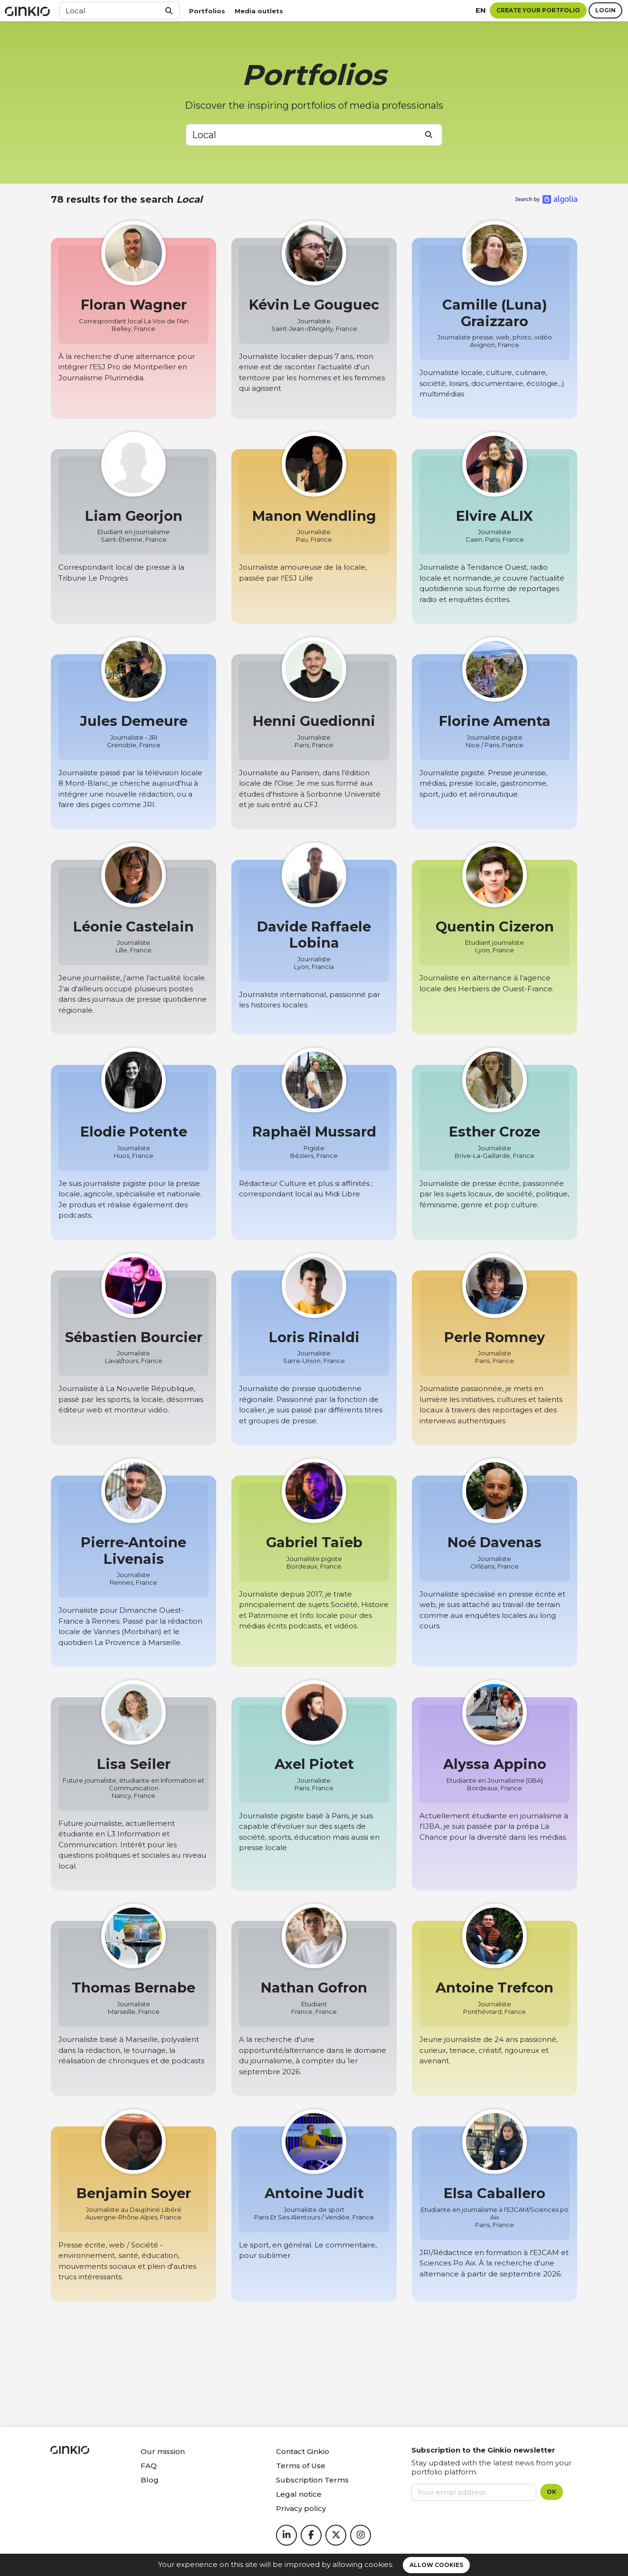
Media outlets (259, 11)
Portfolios (207, 11)
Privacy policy (301, 2508)
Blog (150, 2479)
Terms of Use (300, 2465)
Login (605, 10)
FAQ (149, 2465)
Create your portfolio (538, 10)
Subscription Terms (312, 2479)
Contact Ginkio (302, 2451)
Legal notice (299, 2494)
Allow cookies (436, 2564)
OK (551, 2491)
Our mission (163, 2451)
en (481, 10)
